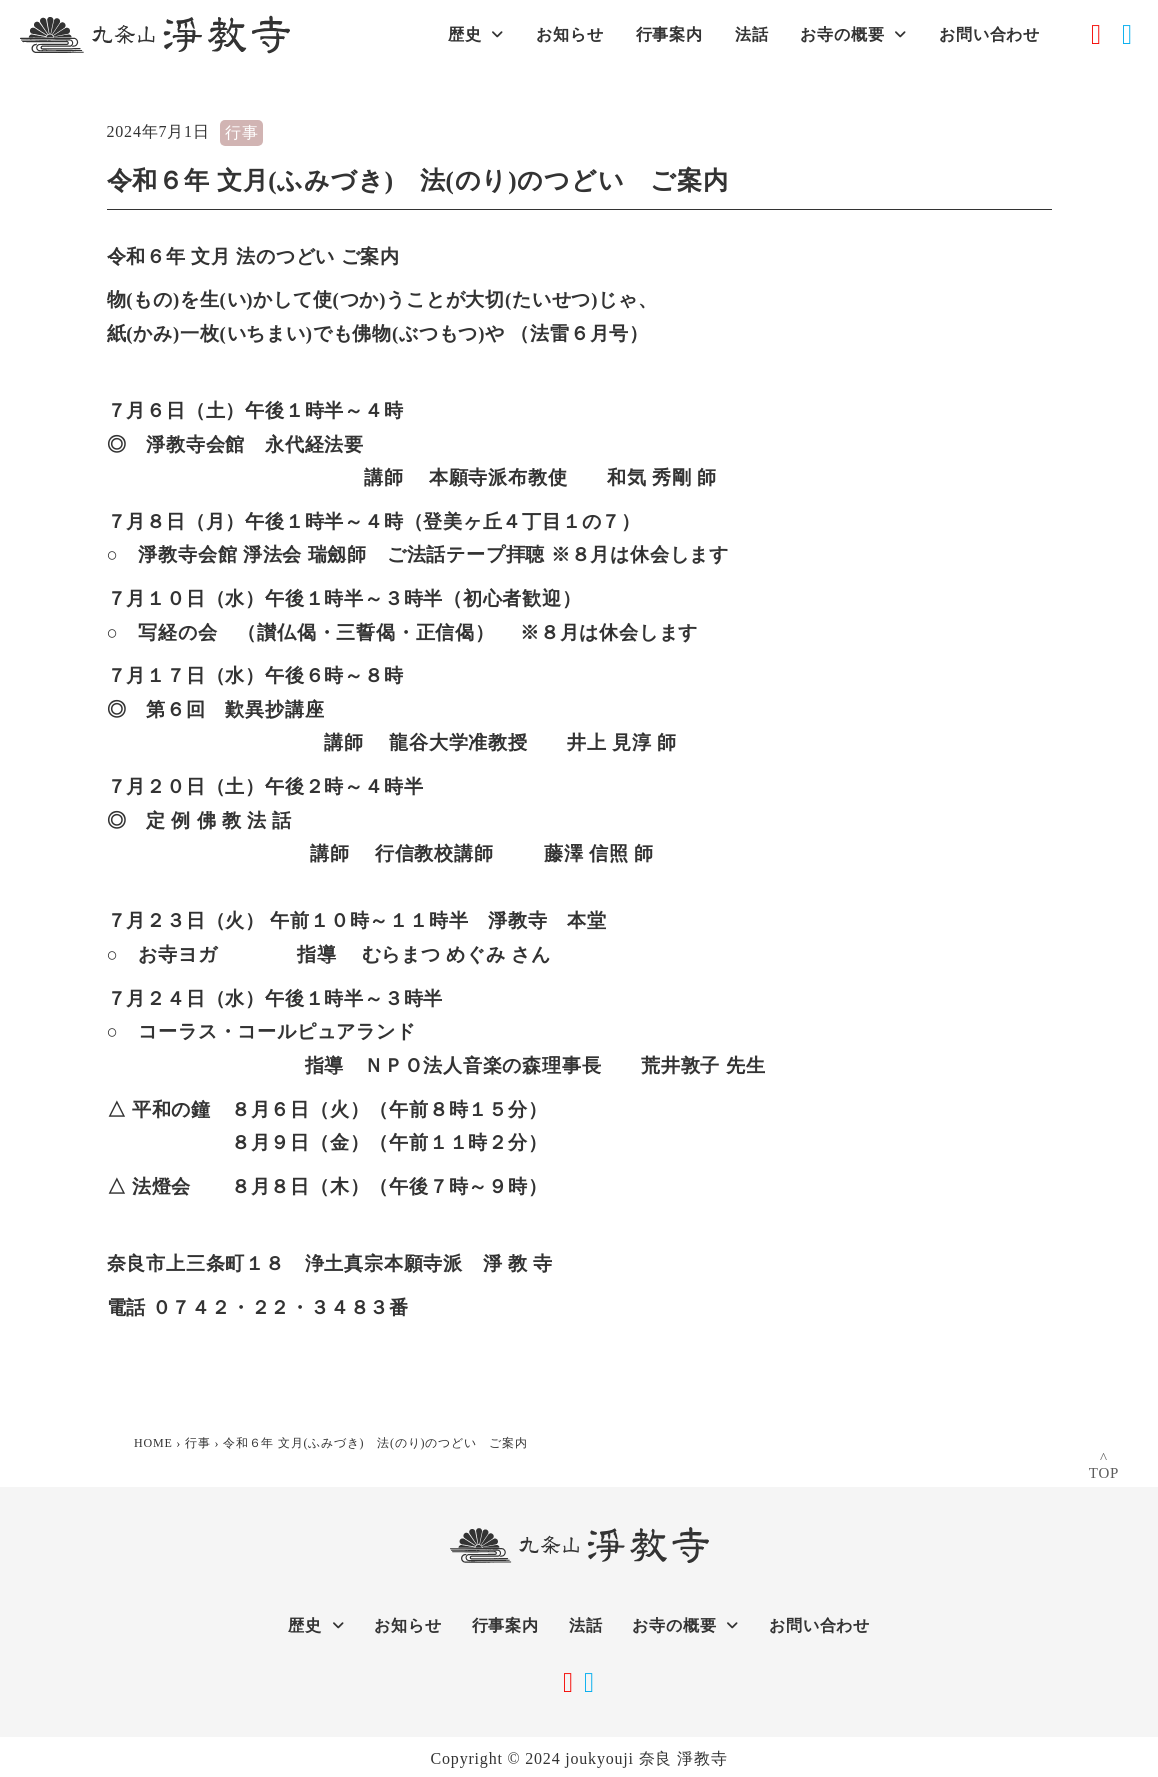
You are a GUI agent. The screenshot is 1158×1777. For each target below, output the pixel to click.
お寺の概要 (853, 34)
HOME (153, 1443)
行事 (242, 132)
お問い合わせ (989, 34)
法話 (752, 34)
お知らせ (569, 34)
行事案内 (669, 34)
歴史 (476, 34)
